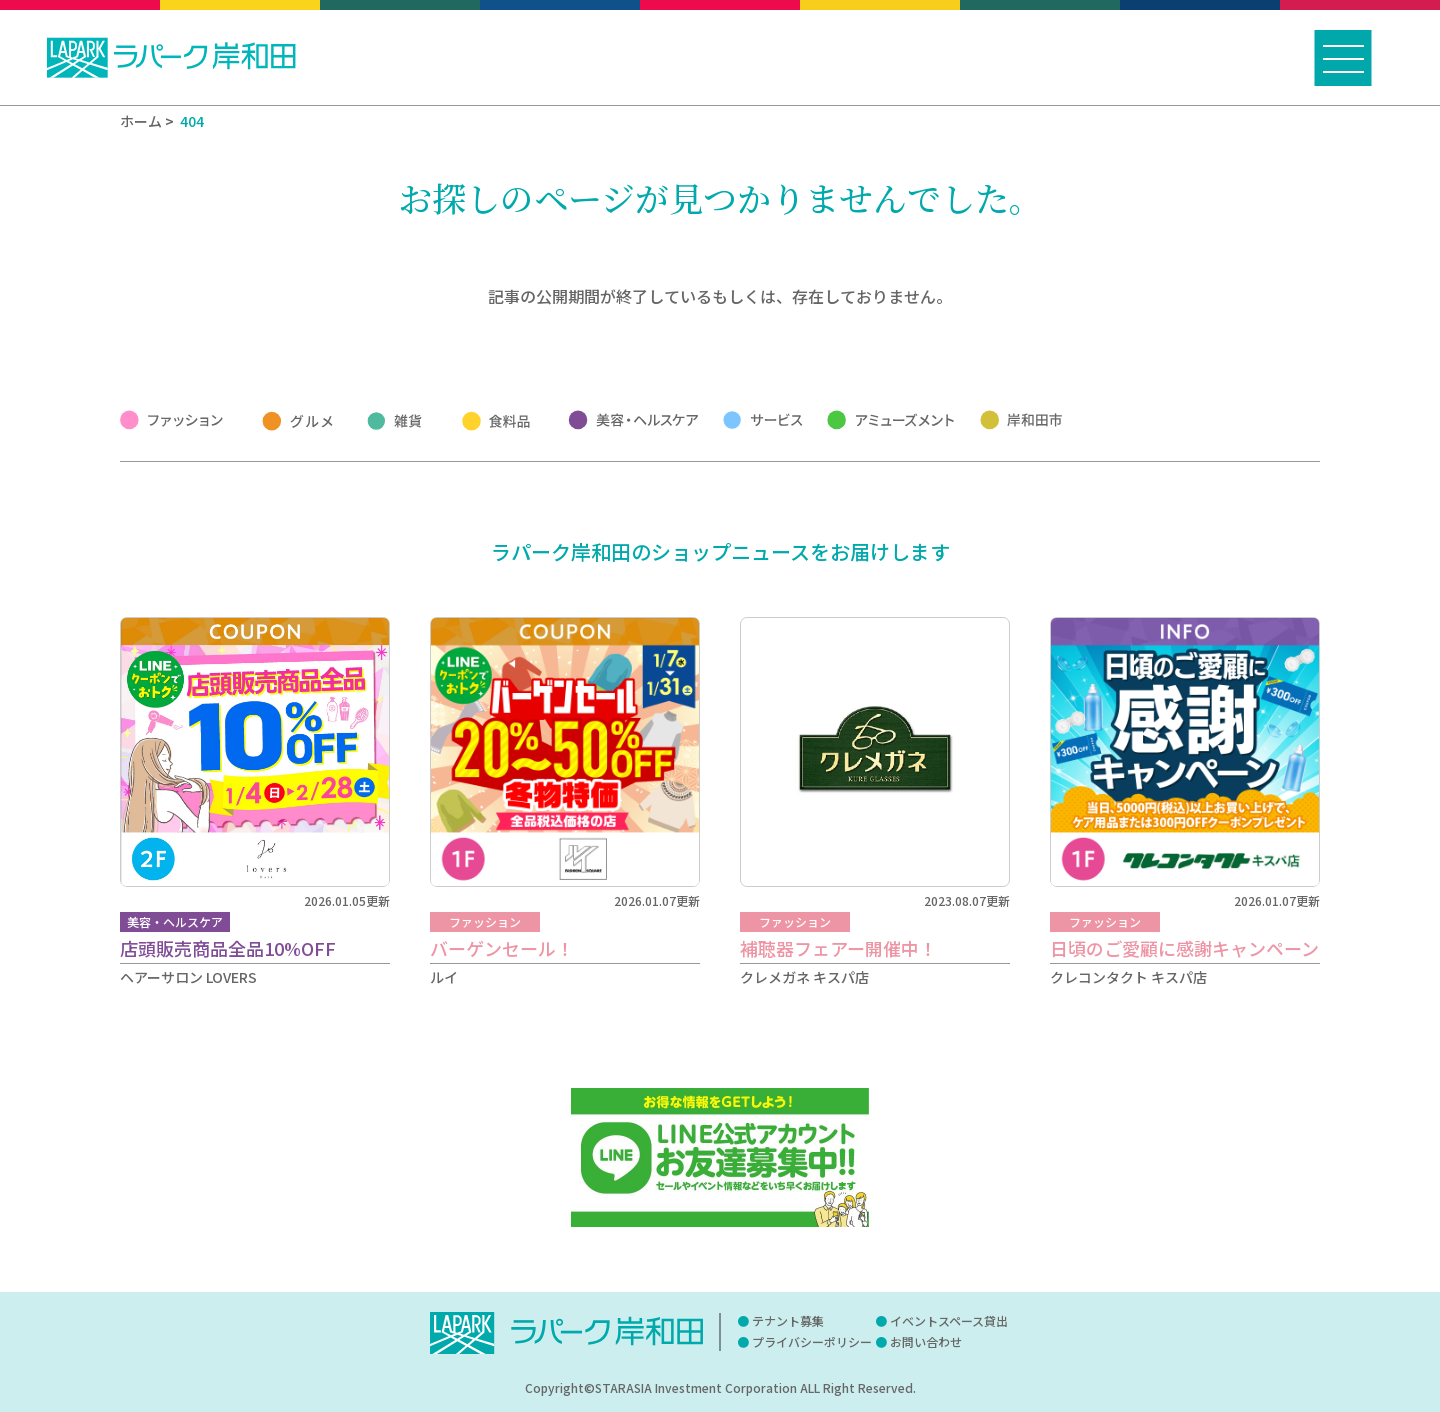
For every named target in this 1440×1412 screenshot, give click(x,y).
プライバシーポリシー (812, 1341)
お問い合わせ (926, 1341)
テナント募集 (788, 1320)
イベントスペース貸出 (949, 1320)
